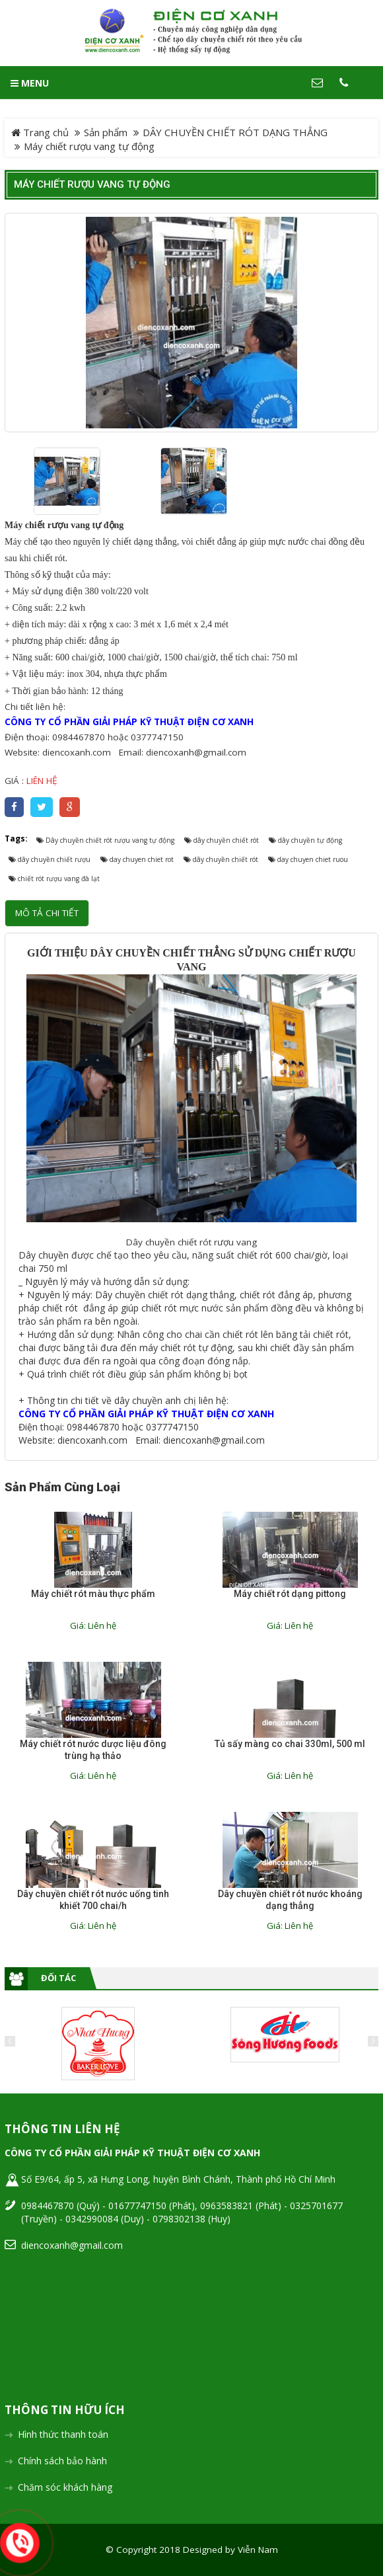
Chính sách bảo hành (62, 2460)
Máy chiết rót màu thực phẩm (93, 1593)
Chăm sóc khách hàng (65, 2487)
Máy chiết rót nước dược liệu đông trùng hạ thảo (93, 1749)
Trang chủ (40, 132)
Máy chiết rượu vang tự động (92, 184)
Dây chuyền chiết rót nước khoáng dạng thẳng (290, 1900)
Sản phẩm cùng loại (62, 1487)
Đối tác (58, 1978)
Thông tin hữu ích (65, 2410)
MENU (30, 83)
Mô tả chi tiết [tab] (47, 913)
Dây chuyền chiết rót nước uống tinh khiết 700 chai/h (93, 1900)
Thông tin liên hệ (62, 2129)
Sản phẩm (105, 132)
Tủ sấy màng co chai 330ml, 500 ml (290, 1743)
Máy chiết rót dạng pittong (290, 1593)
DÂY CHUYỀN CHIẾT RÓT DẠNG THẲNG (235, 132)
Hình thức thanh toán (63, 2434)
